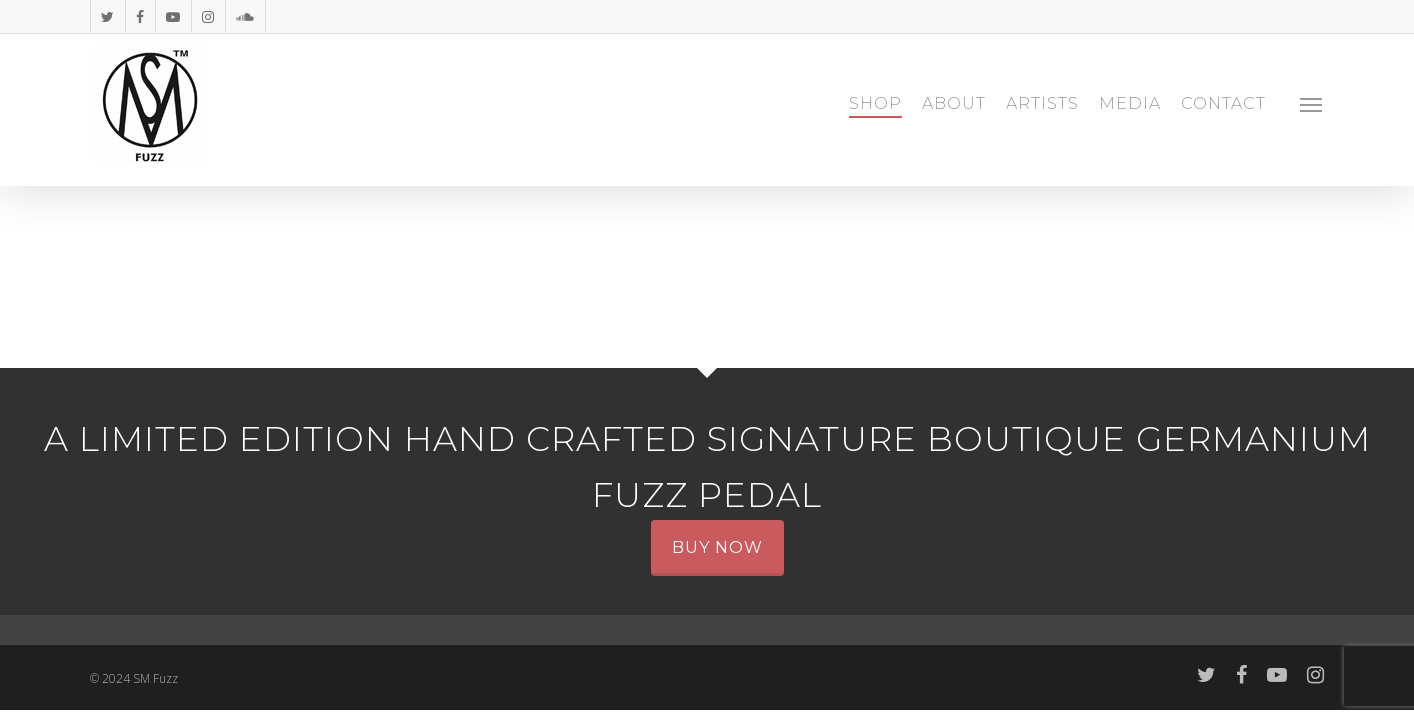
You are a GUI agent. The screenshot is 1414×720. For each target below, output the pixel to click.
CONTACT (1223, 104)
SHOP (875, 104)
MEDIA (1130, 104)
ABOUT (954, 104)
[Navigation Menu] (1312, 104)
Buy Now (717, 547)
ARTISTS (1042, 104)
